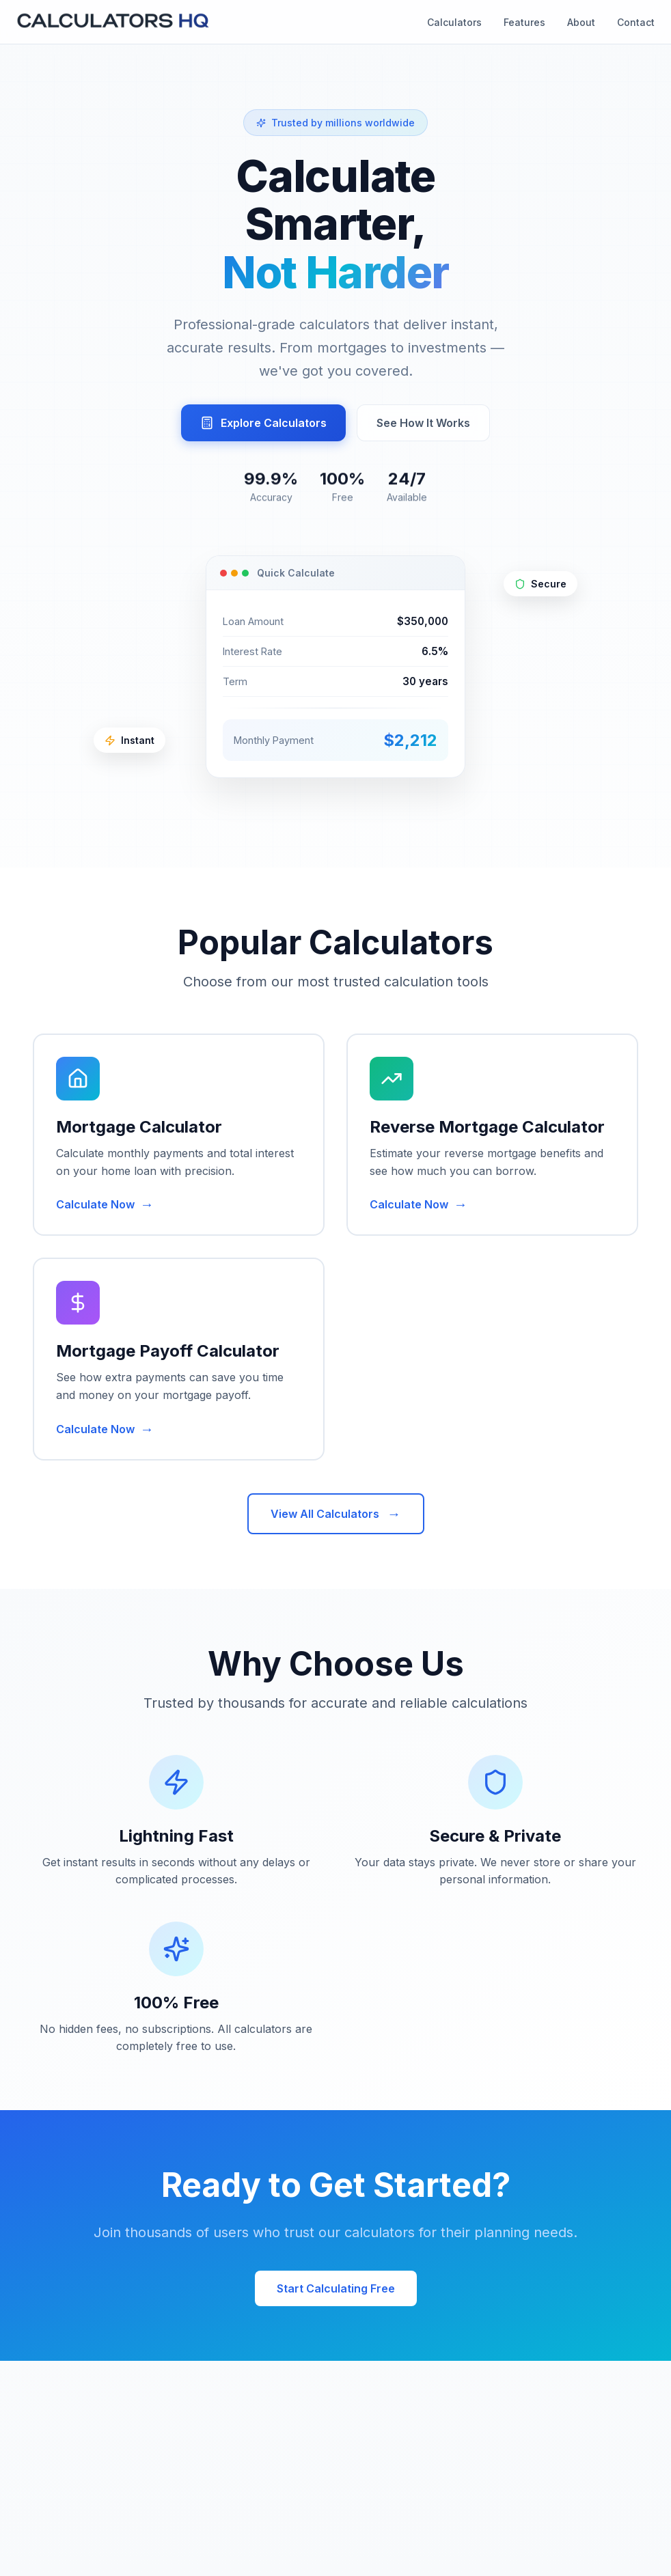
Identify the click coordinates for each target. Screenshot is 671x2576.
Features (524, 22)
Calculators (454, 22)
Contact (636, 22)
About (581, 22)
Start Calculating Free (336, 2288)
